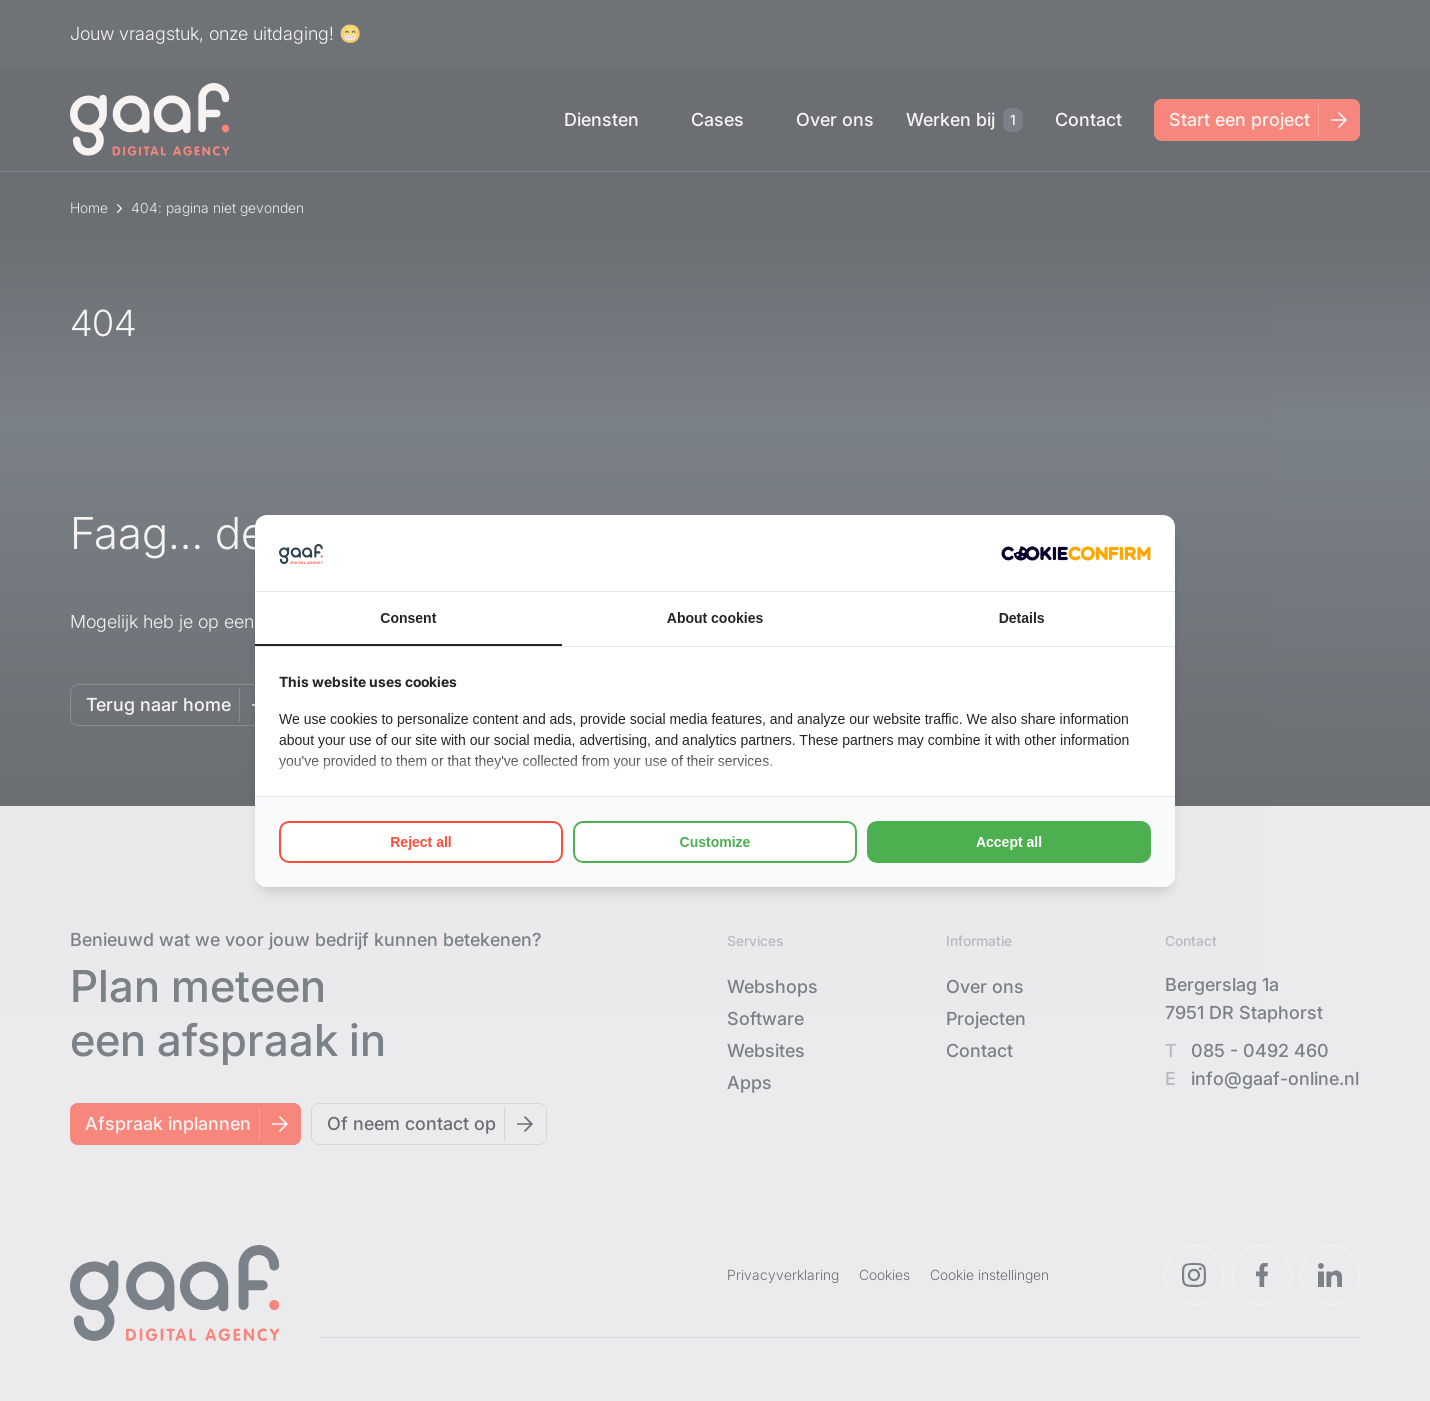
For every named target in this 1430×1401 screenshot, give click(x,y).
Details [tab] (1022, 618)
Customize (715, 842)
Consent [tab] (408, 618)
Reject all (420, 842)
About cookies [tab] (715, 618)
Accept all (1009, 842)
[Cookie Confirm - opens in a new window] (1076, 553)
